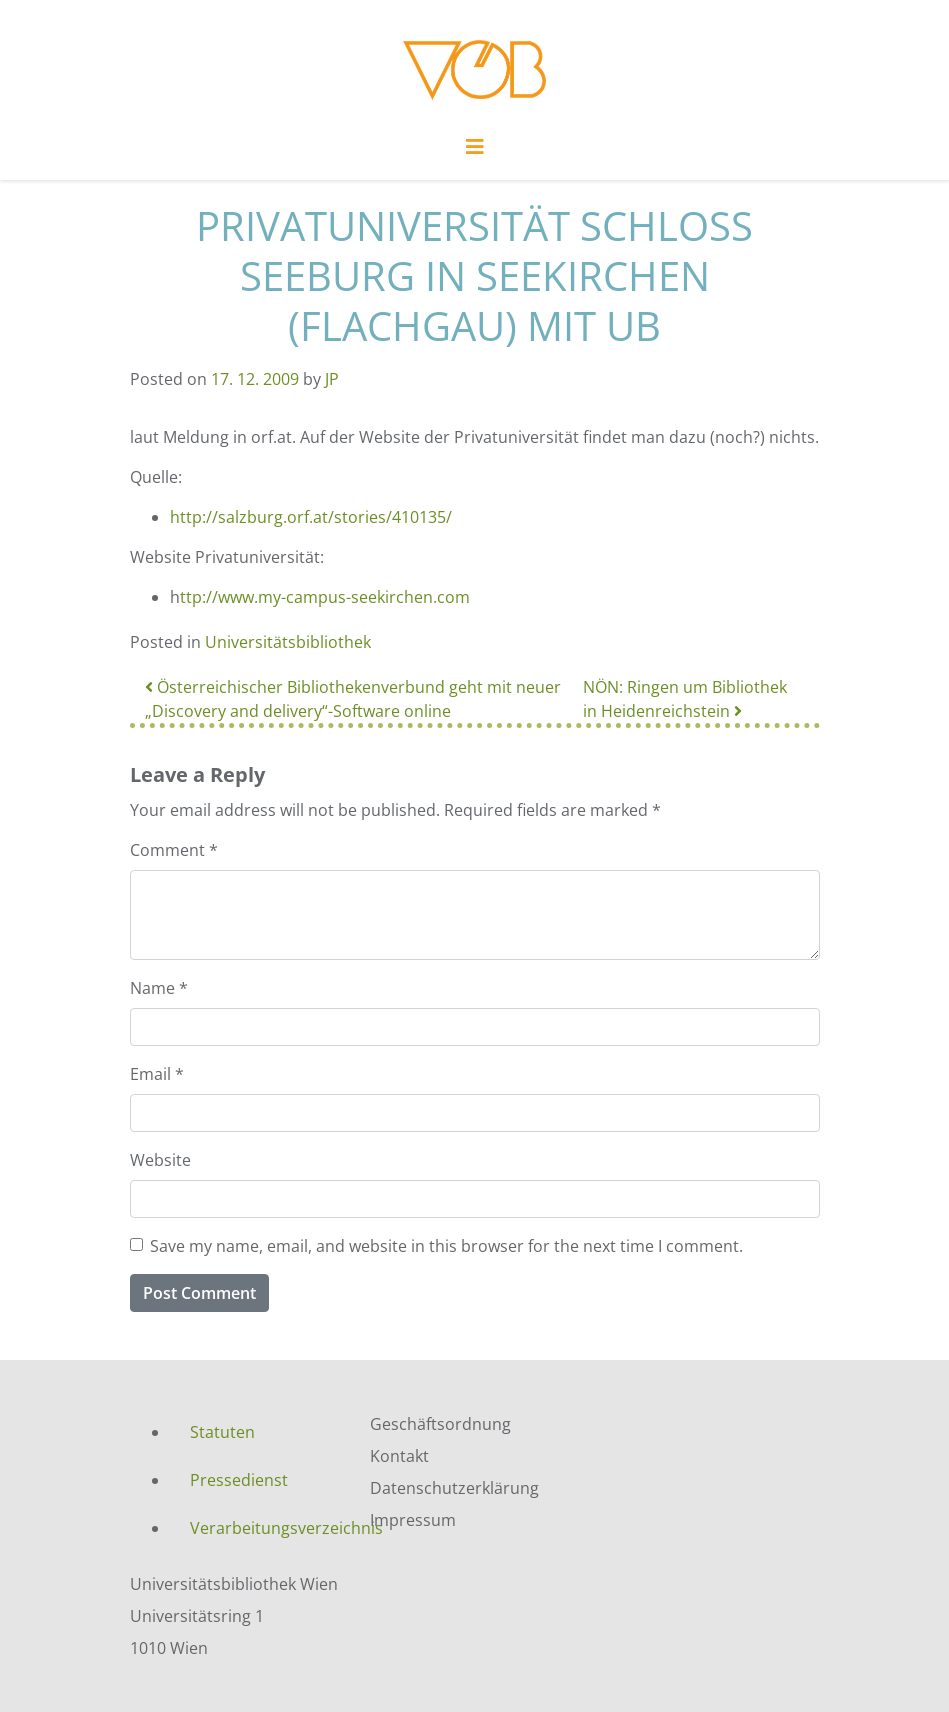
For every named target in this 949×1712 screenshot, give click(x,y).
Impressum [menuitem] (413, 1520)
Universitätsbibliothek (288, 642)
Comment (174, 850)
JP (332, 379)
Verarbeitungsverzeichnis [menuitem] (265, 1528)
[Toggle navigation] (475, 152)
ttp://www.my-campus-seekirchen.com (325, 597)
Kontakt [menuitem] (399, 1456)
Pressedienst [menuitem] (239, 1480)
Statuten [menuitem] (222, 1432)
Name (159, 988)
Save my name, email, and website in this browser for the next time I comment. (446, 1246)
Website (160, 1160)
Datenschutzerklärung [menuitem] (454, 1488)
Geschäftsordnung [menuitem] (440, 1424)
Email (157, 1074)
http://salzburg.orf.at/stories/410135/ (311, 517)
